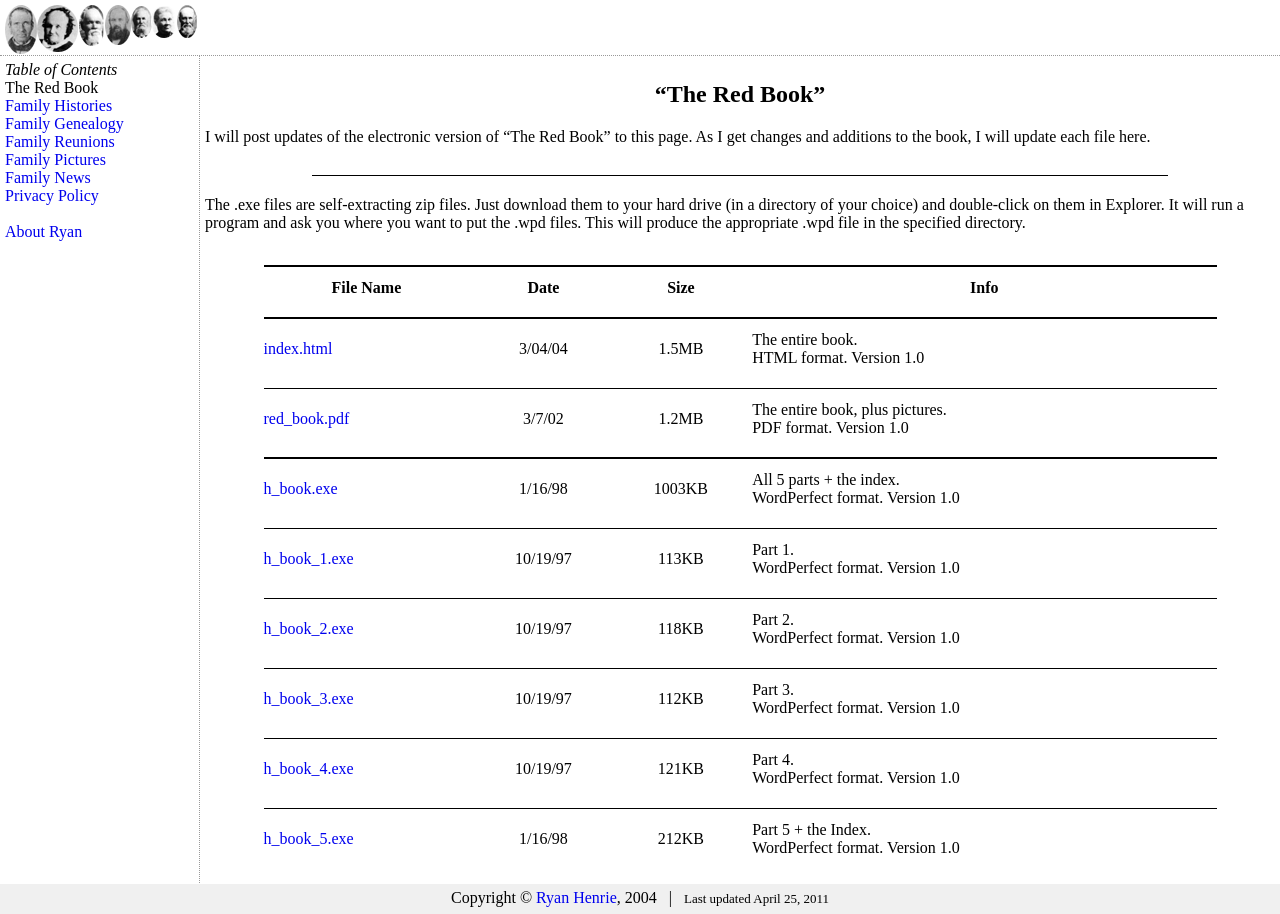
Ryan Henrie (576, 897)
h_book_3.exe (309, 698)
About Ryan (43, 231)
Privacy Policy (52, 195)
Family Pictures (55, 159)
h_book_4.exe (309, 768)
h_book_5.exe (309, 838)
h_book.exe (301, 488)
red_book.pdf (307, 418)
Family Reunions (60, 141)
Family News (48, 177)
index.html (298, 348)
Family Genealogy (64, 123)
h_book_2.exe (309, 628)
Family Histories (58, 105)
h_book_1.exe (309, 558)
